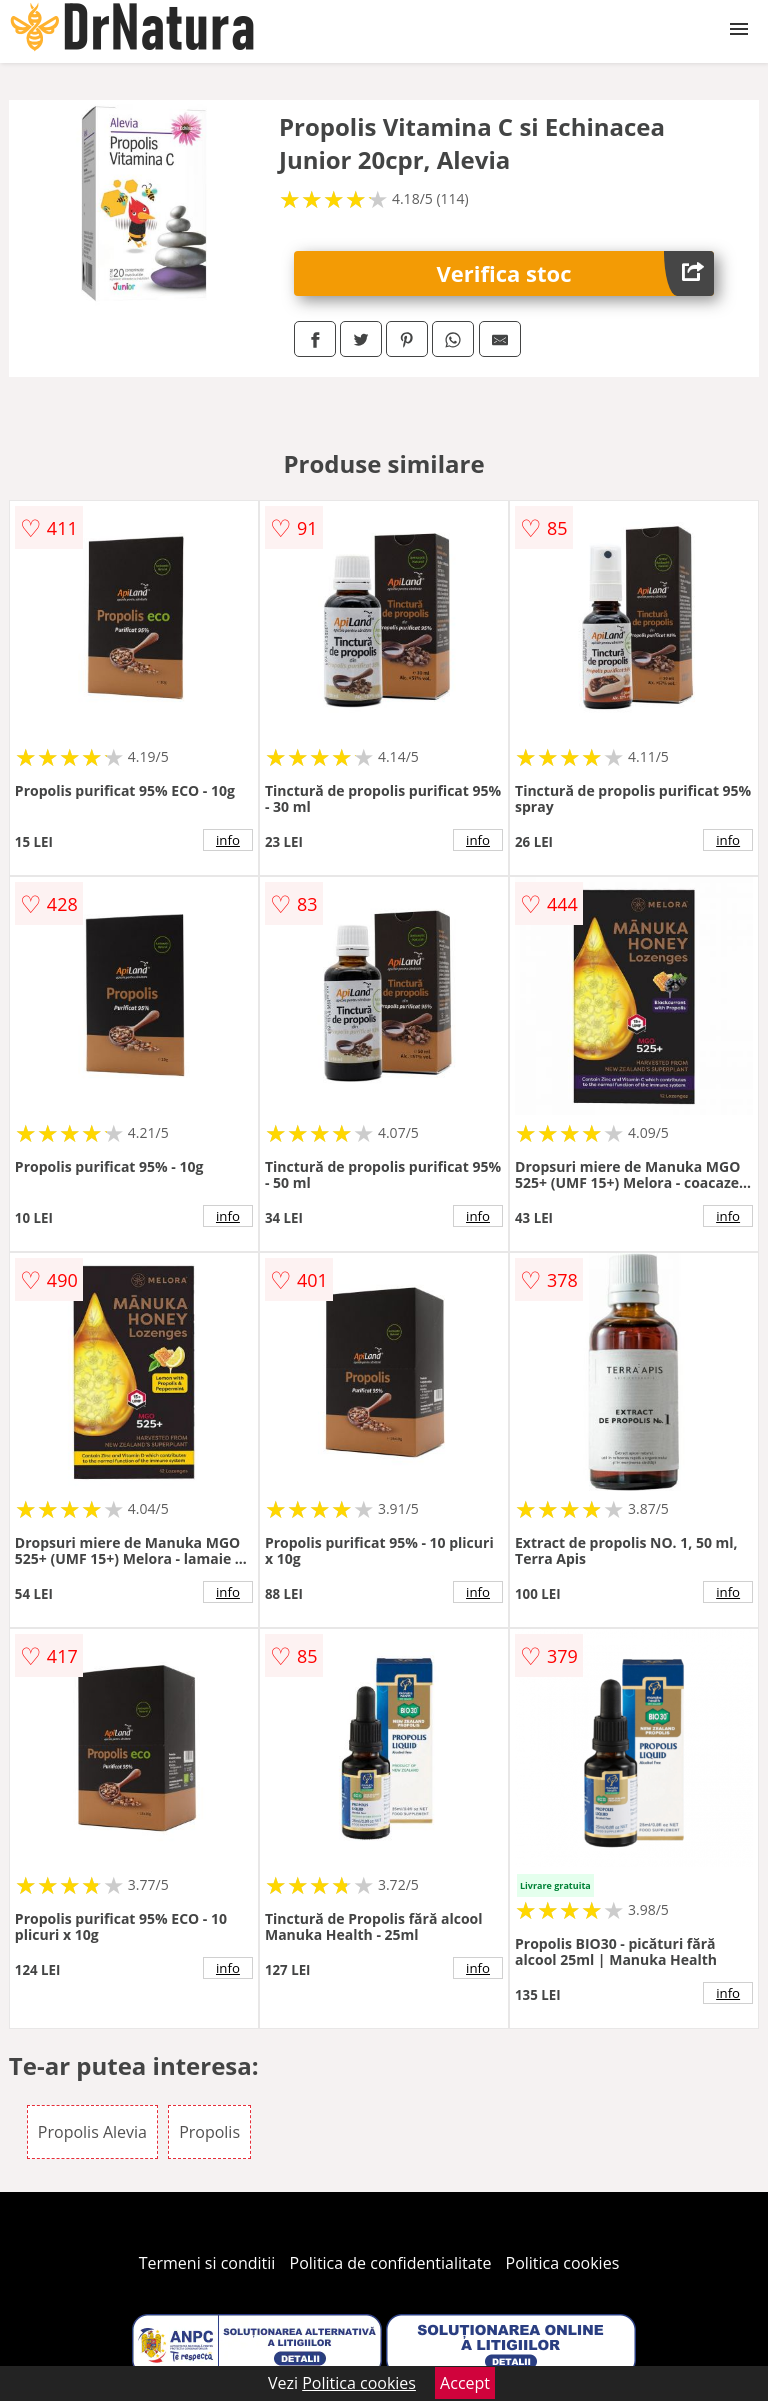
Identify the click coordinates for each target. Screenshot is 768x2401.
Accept (465, 2383)
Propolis (209, 2132)
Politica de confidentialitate (391, 2263)
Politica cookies (563, 2263)
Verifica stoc (576, 273)
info (228, 840)
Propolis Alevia (92, 2132)
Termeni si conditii (207, 2263)
